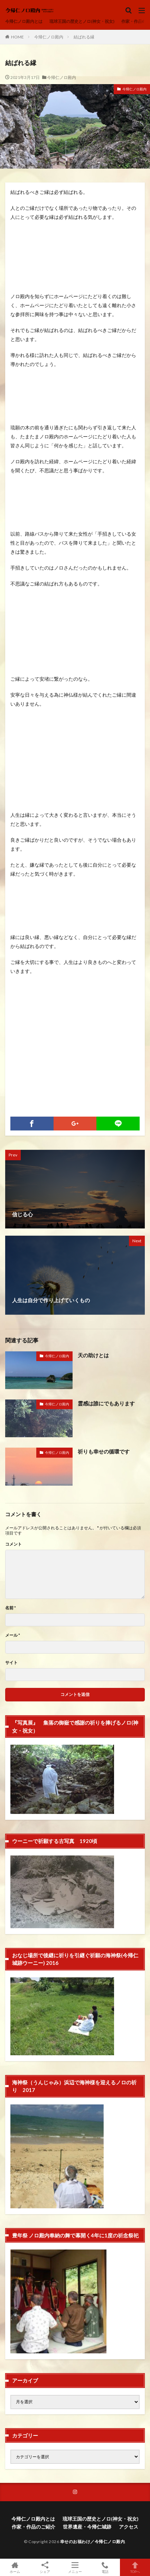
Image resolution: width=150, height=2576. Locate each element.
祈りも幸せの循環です (104, 1451)
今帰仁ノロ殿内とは (24, 21)
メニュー (75, 2567)
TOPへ (135, 2567)
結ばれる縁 (84, 36)
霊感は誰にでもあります (106, 1403)
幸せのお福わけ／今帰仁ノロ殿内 (92, 2541)
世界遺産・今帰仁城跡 (87, 2527)
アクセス (128, 2527)
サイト (11, 1663)
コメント (13, 1544)
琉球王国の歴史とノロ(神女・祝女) (81, 21)
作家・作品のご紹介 (33, 2527)
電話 (105, 2567)
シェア (45, 2567)
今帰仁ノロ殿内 (48, 36)
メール (12, 1635)
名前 (10, 1608)
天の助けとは (93, 1355)
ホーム (15, 2567)
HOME (17, 36)
